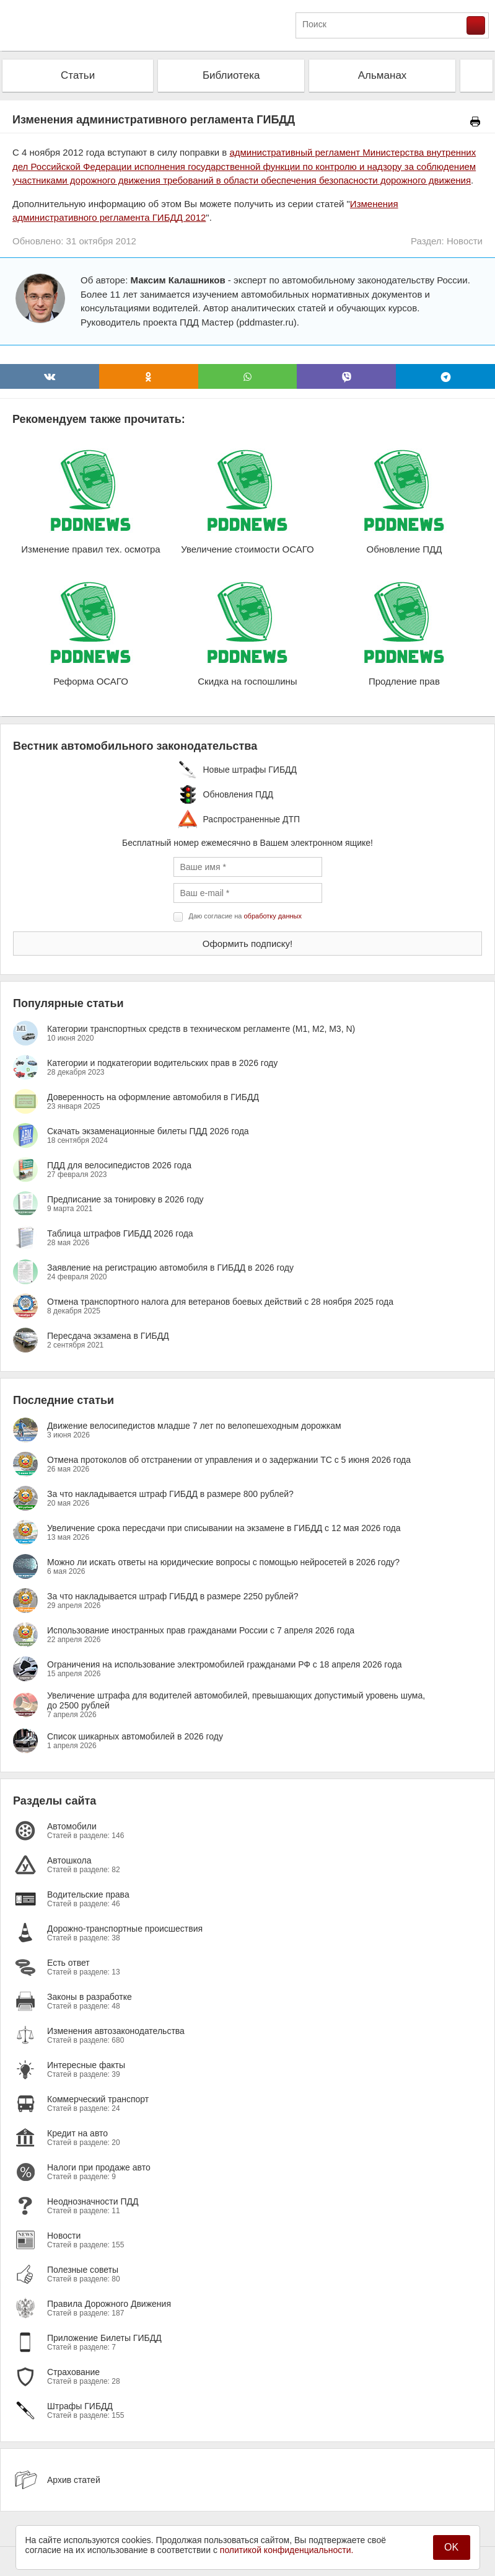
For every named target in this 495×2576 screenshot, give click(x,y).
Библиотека (231, 75)
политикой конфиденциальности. (287, 2550)
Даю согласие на (245, 916)
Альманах (382, 75)
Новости (465, 241)
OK (451, 2547)
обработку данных (273, 916)
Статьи (78, 75)
